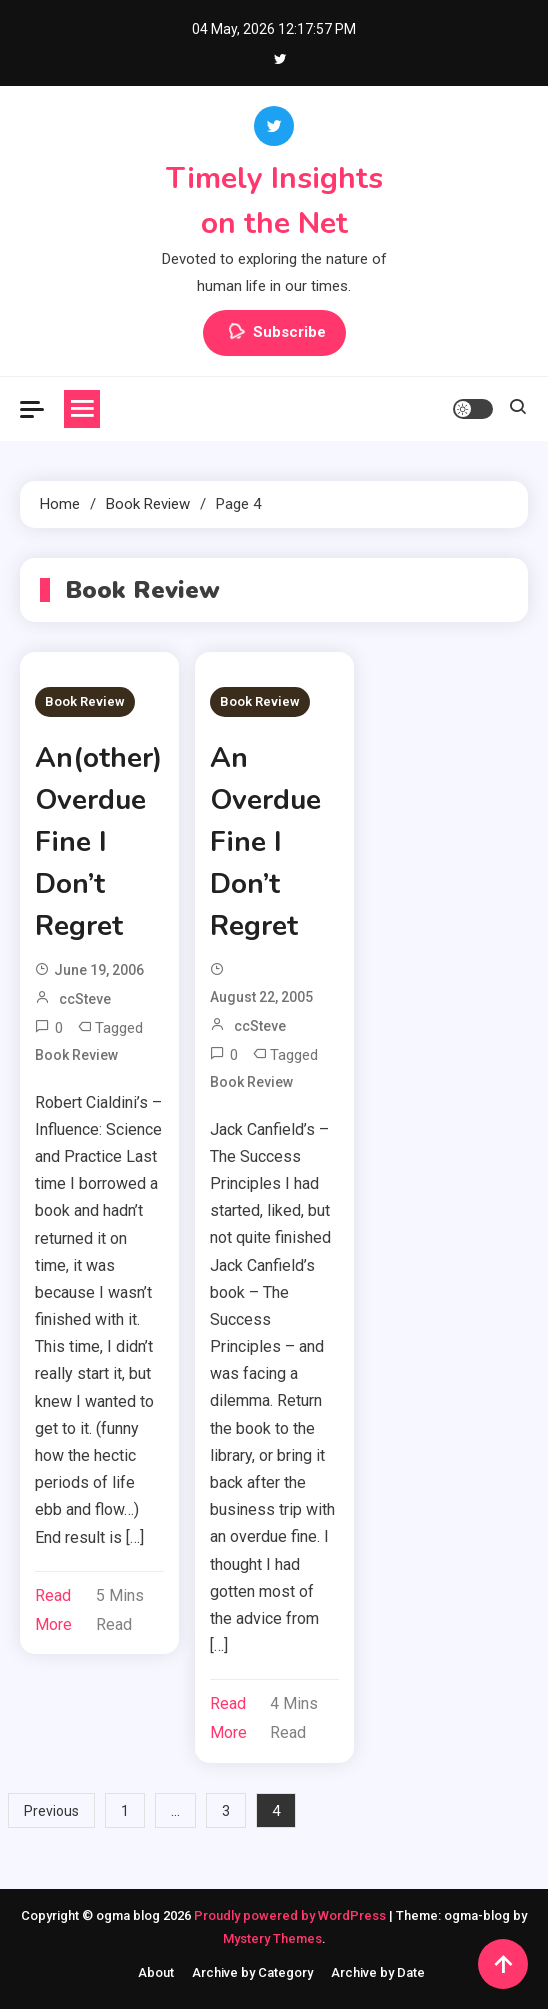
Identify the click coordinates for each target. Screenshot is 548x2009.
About (156, 1972)
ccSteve (85, 999)
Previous (51, 1811)
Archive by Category (252, 1972)
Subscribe (274, 333)
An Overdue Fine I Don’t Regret (265, 842)
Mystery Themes (272, 1938)
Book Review (85, 701)
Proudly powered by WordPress (291, 1915)
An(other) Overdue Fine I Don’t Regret (98, 842)
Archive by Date (378, 1972)
